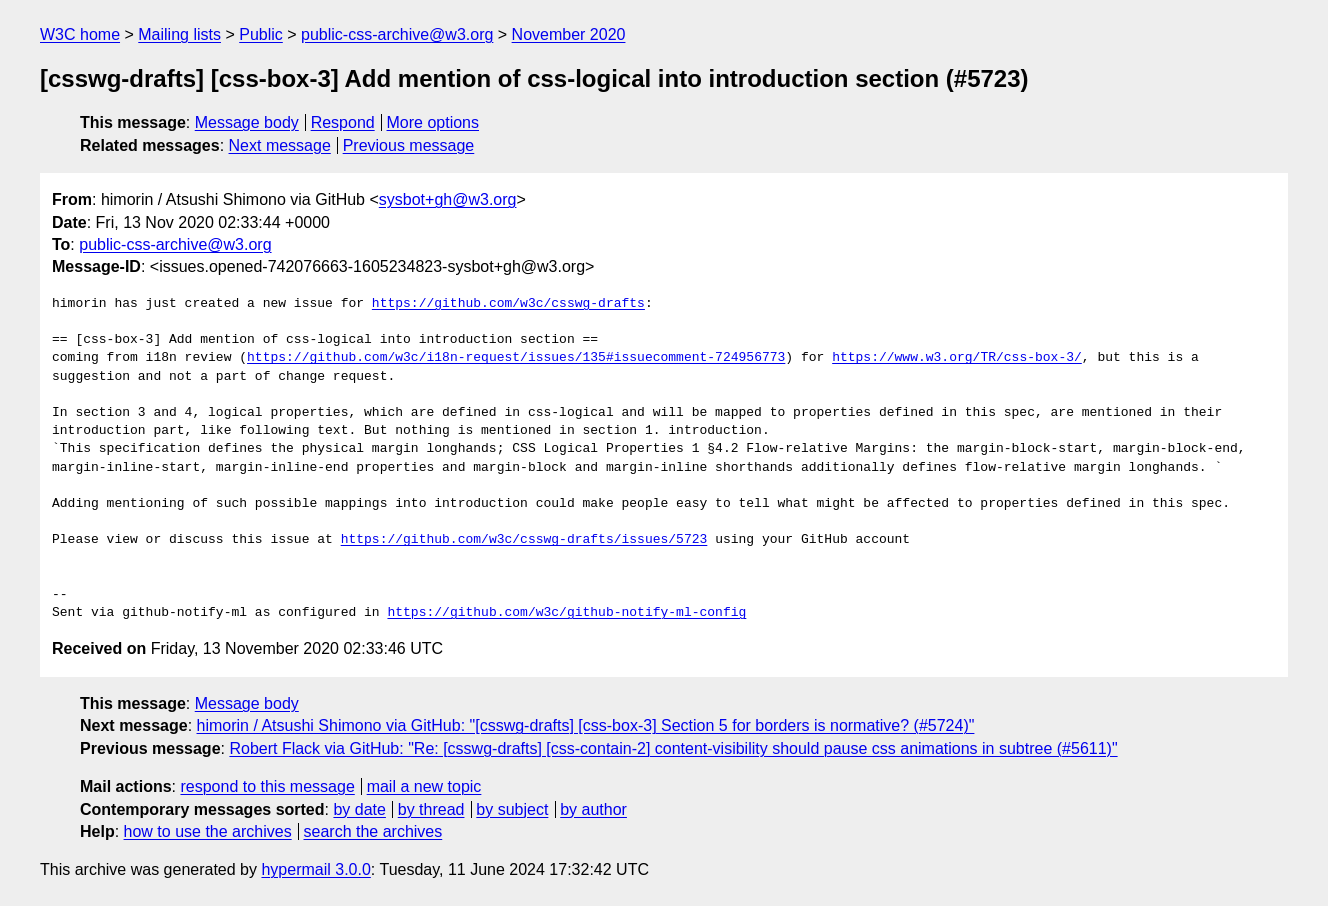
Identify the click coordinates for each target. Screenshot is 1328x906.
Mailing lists (179, 34)
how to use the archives (208, 831)
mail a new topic (424, 786)
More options (433, 122)
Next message (280, 145)
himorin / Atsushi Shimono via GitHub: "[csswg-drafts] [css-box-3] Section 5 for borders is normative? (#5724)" (586, 725)
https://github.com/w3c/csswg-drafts (508, 304)
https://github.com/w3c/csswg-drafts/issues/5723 (524, 540)
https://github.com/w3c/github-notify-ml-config (566, 613)
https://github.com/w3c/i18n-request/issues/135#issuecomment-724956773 (516, 358)
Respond (343, 122)
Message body (247, 122)
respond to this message (267, 786)
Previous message (409, 145)
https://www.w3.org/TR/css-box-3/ (957, 358)
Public (261, 34)
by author (593, 809)
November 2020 (569, 34)
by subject (512, 809)
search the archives (373, 831)
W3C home (80, 34)
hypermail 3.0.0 (315, 869)
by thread (431, 809)
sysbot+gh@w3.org (448, 199)
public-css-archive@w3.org (397, 34)
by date (359, 809)
